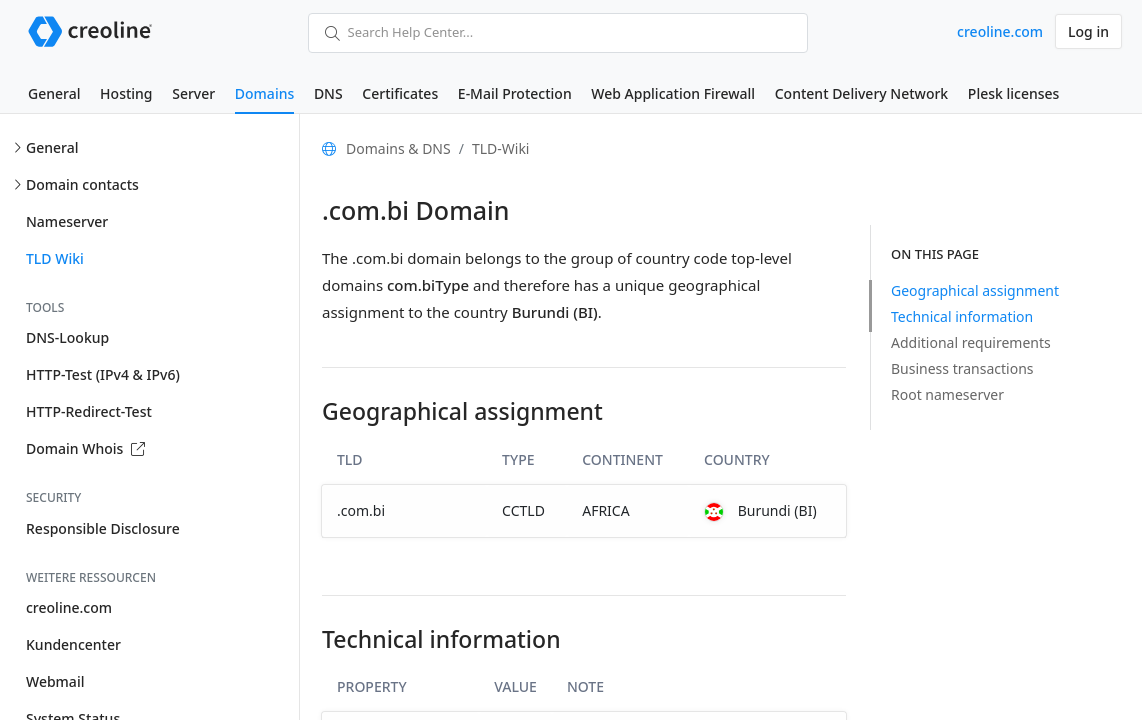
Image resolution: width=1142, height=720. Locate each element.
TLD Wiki (55, 258)
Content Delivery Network (861, 93)
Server (193, 93)
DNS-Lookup (67, 337)
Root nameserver (947, 394)
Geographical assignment (975, 290)
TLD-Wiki (501, 148)
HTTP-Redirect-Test (89, 411)
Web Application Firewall (673, 93)
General (54, 93)
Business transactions (962, 368)
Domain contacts (82, 184)
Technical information (962, 316)
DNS (328, 93)
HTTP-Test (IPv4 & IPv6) (103, 374)
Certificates (400, 93)
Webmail (55, 681)
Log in (1088, 31)
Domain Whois (85, 448)
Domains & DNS (398, 148)
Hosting (126, 93)
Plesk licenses (1014, 93)
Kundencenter (73, 644)
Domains (264, 93)
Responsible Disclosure (103, 528)
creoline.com (1000, 31)
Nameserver (67, 221)
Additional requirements (971, 342)
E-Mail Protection (515, 93)
